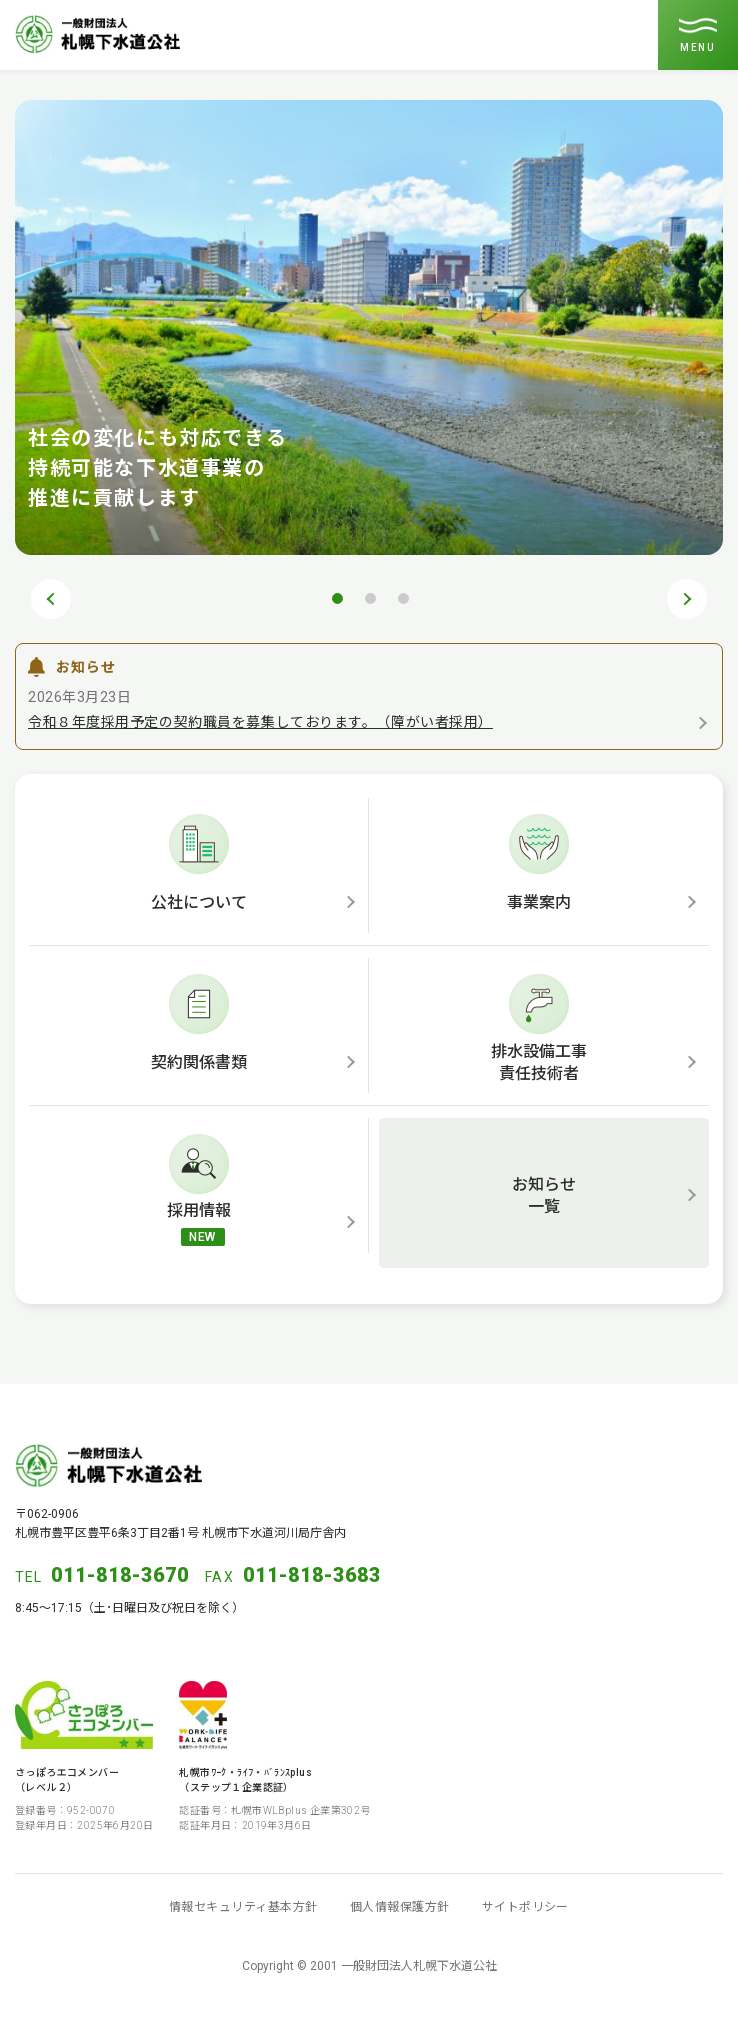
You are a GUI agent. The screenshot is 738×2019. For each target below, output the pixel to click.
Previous (51, 599)
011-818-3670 (120, 1575)
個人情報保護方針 (400, 1907)
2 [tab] (370, 598)
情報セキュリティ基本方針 (243, 1907)
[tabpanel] (369, 327)
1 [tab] (337, 598)
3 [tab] (403, 598)
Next (687, 599)
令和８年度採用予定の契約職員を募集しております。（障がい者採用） (260, 722)
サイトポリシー (525, 1907)
